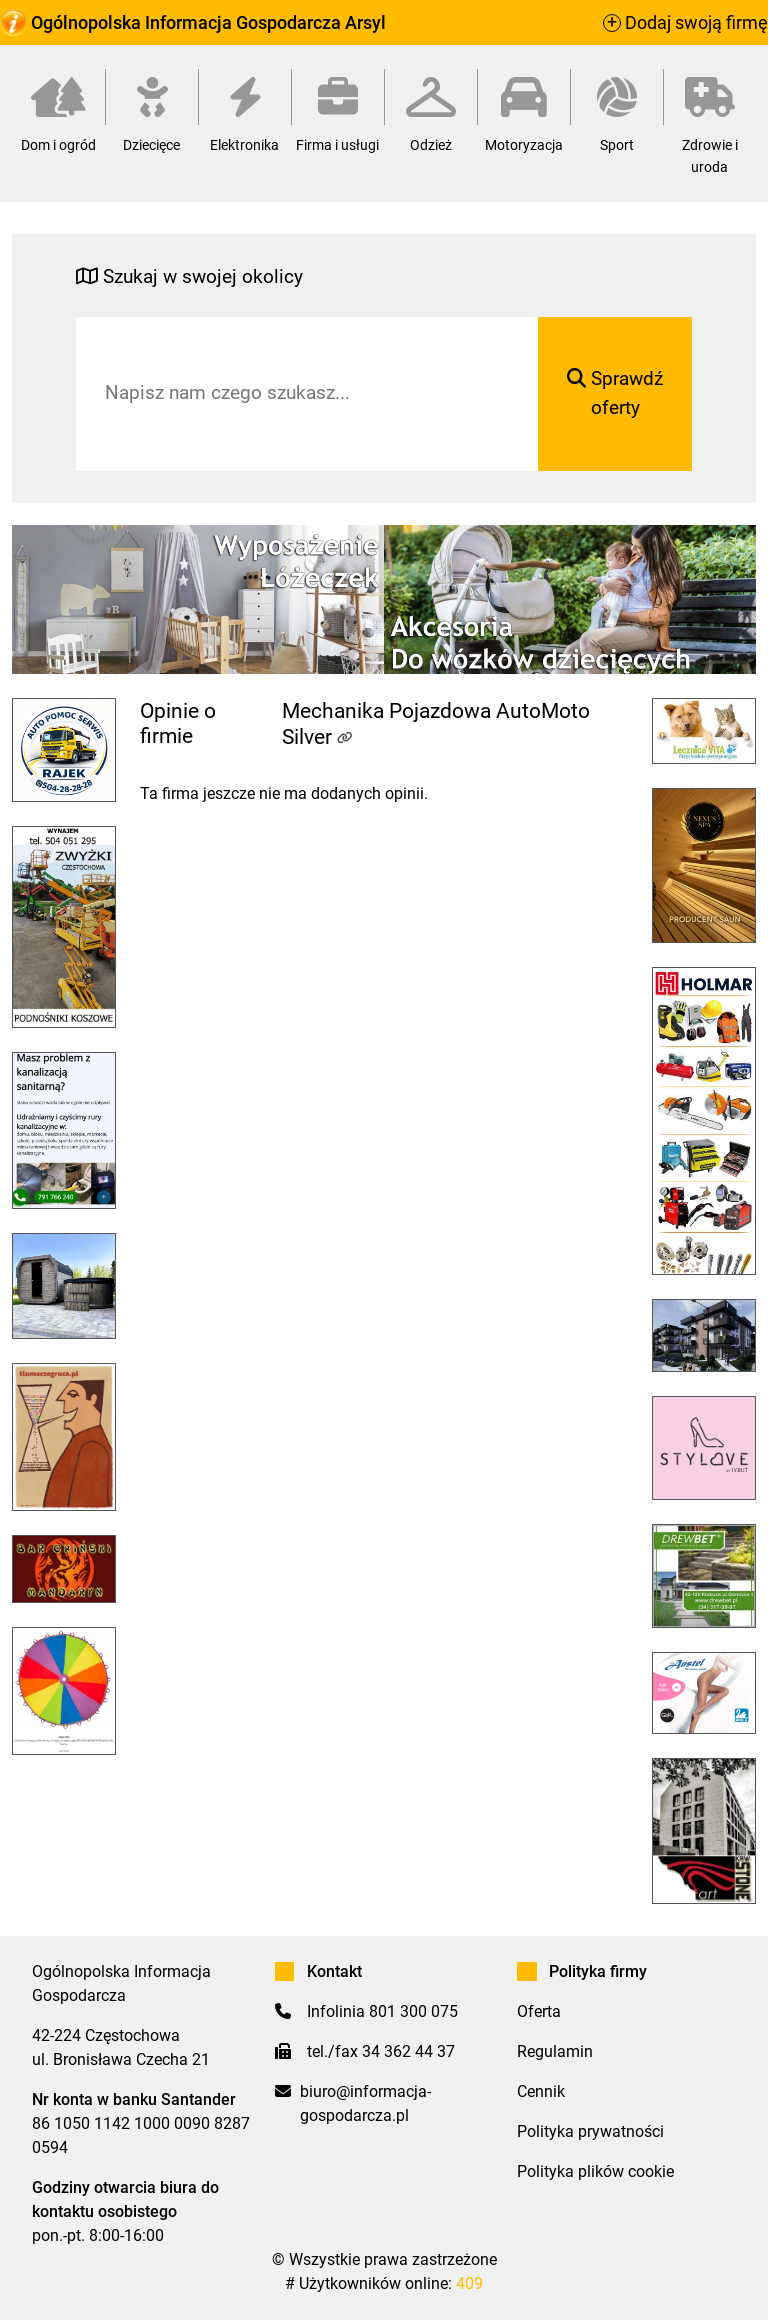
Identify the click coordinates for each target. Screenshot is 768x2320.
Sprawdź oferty (615, 393)
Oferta (539, 2011)
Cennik (541, 2091)
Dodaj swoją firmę (685, 23)
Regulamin (555, 2051)
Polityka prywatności (590, 2131)
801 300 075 (413, 2011)
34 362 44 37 (408, 2051)
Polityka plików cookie (595, 2171)
